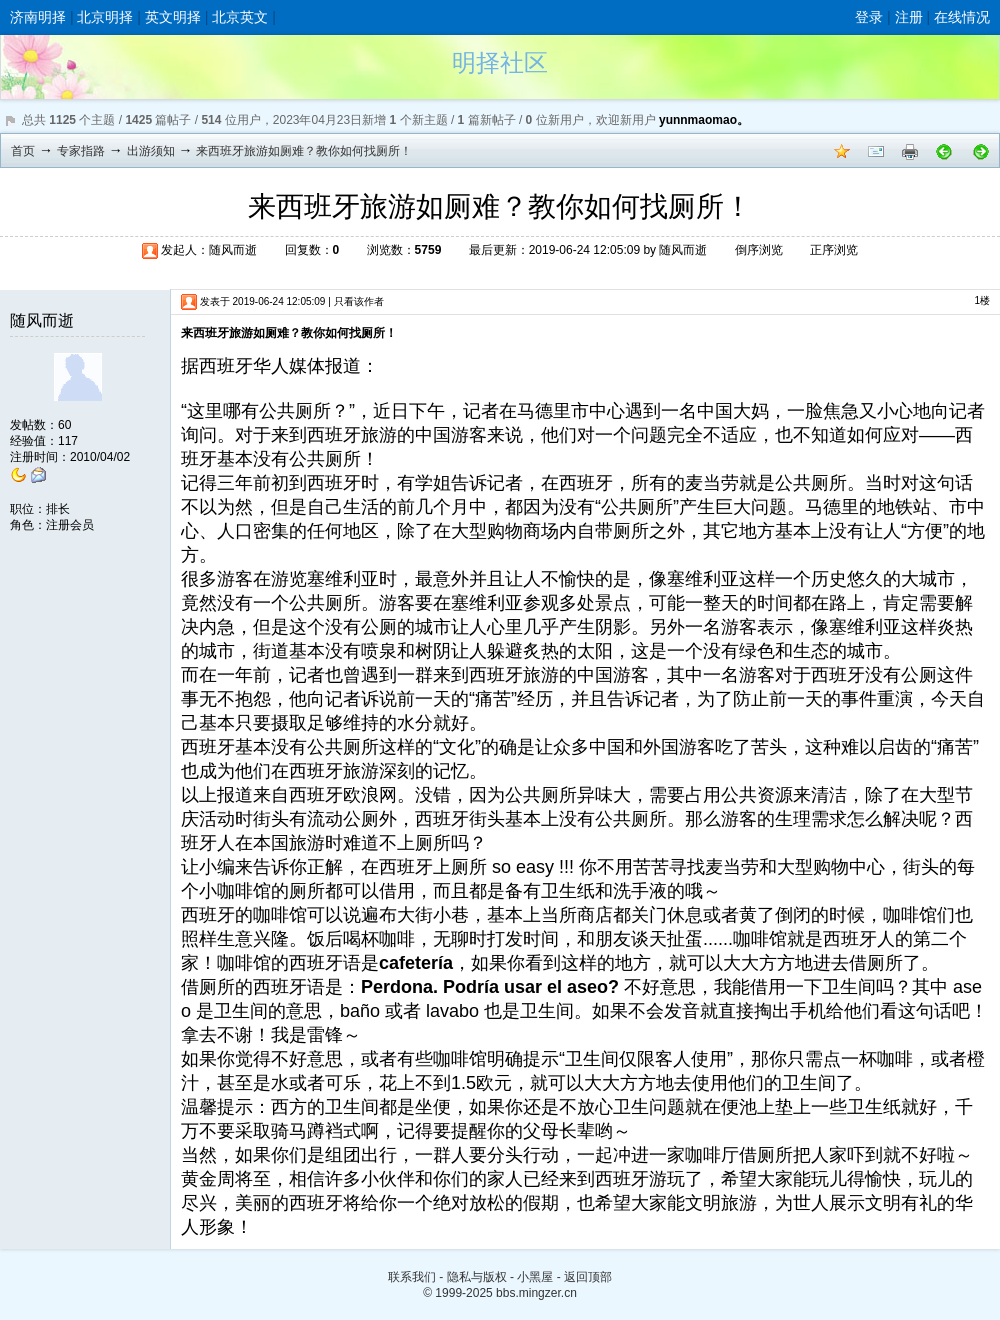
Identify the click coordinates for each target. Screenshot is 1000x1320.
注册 (909, 17)
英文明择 (173, 17)
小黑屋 (535, 1277)
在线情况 (962, 17)
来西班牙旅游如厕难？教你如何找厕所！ (304, 151)
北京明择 (105, 17)
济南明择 (38, 17)
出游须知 (151, 151)
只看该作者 (359, 301)
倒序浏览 (759, 250)
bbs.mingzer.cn (536, 1293)
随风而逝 (233, 250)
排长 (58, 509)
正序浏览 (834, 250)
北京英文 (240, 17)
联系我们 (412, 1277)
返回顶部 (588, 1277)
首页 (23, 151)
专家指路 (81, 151)
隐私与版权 (477, 1277)
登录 (869, 17)
